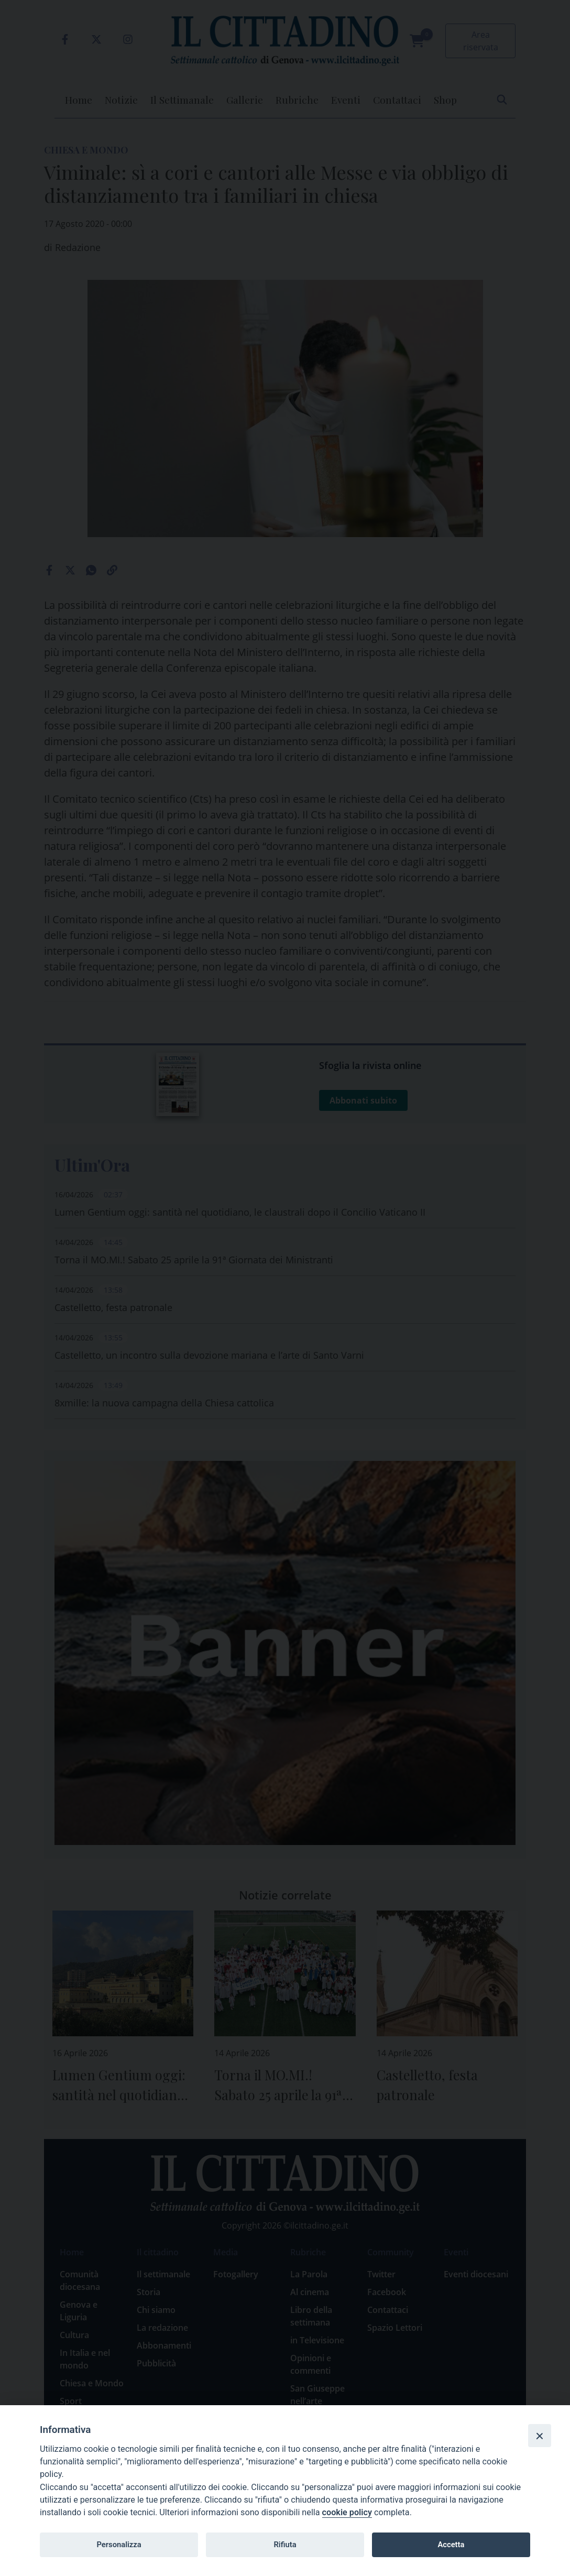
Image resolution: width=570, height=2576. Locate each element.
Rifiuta (284, 2544)
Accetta (450, 2544)
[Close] (539, 2435)
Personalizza (118, 2544)
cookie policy (347, 2512)
